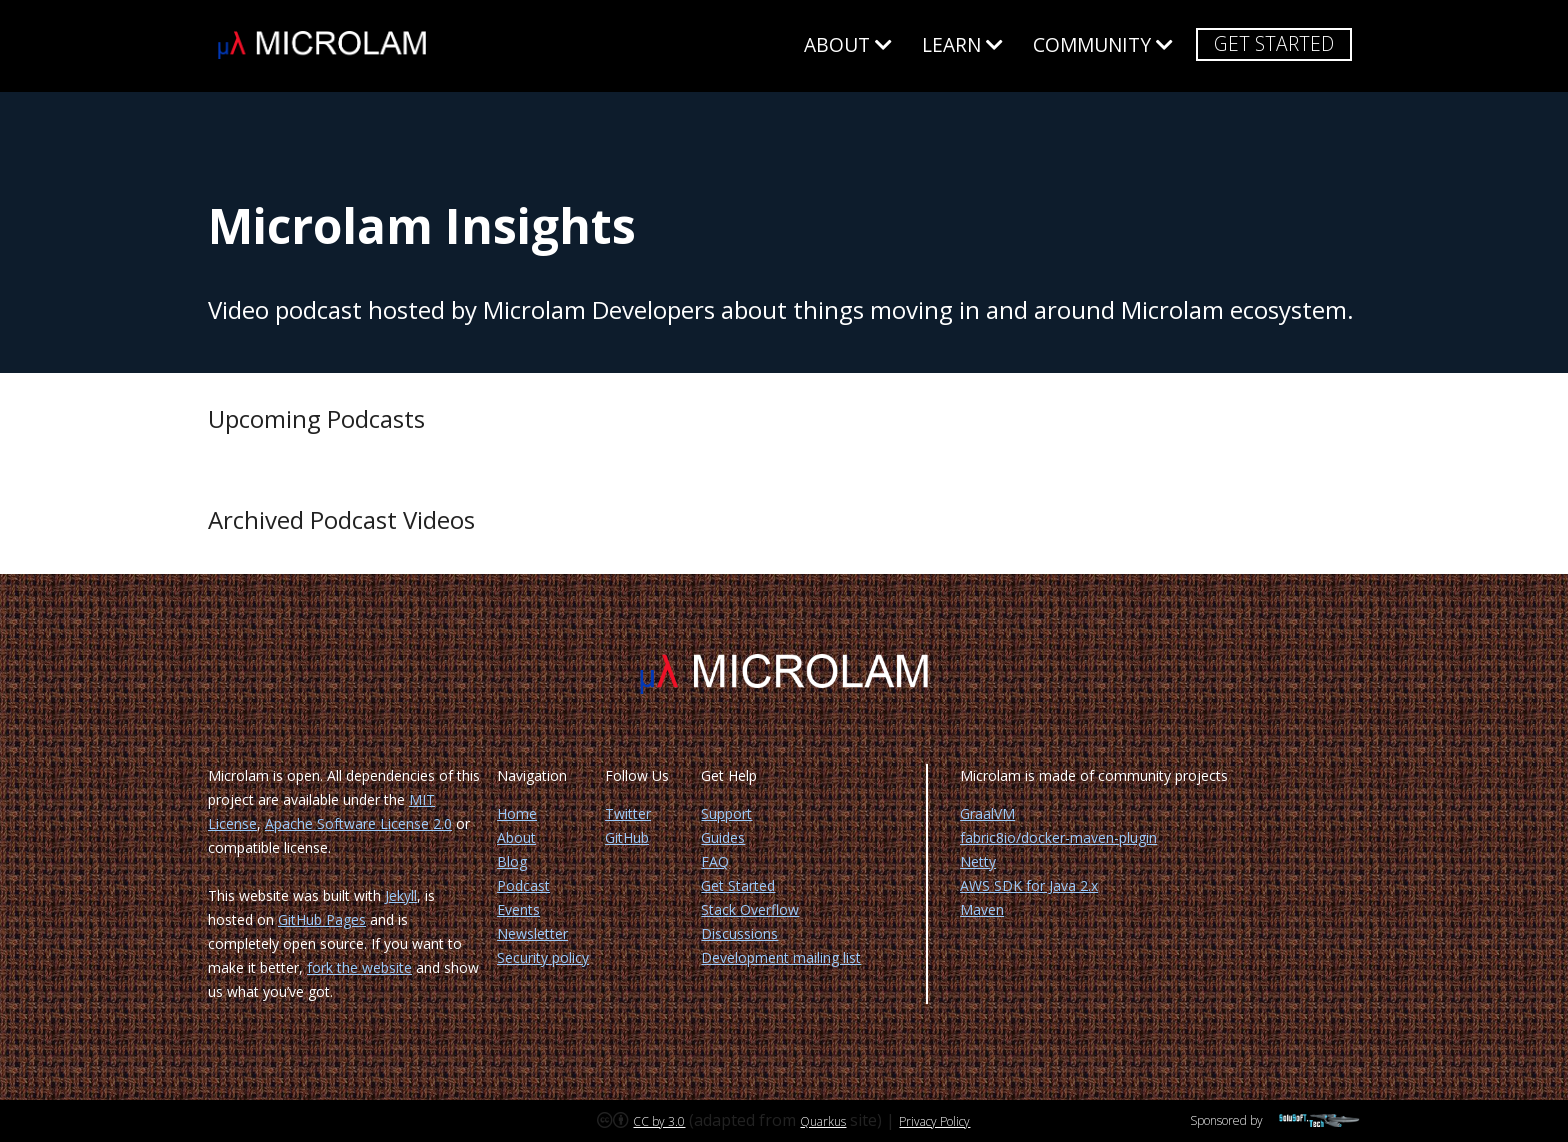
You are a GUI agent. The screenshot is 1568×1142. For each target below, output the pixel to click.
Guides (723, 837)
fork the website (359, 967)
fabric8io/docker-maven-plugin (1058, 837)
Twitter (628, 813)
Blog (512, 861)
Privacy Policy (934, 1121)
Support (726, 813)
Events (518, 909)
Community (1103, 45)
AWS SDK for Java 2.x (1029, 885)
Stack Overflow (750, 909)
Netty (978, 861)
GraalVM (987, 813)
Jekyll (401, 895)
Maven (982, 909)
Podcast (523, 885)
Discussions (739, 933)
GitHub (627, 837)
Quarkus (823, 1121)
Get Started (1274, 43)
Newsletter (532, 933)
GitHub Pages (322, 919)
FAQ (715, 861)
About (848, 45)
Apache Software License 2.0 (358, 823)
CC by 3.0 (659, 1121)
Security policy (543, 957)
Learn (962, 45)
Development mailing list (781, 957)
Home (517, 813)
